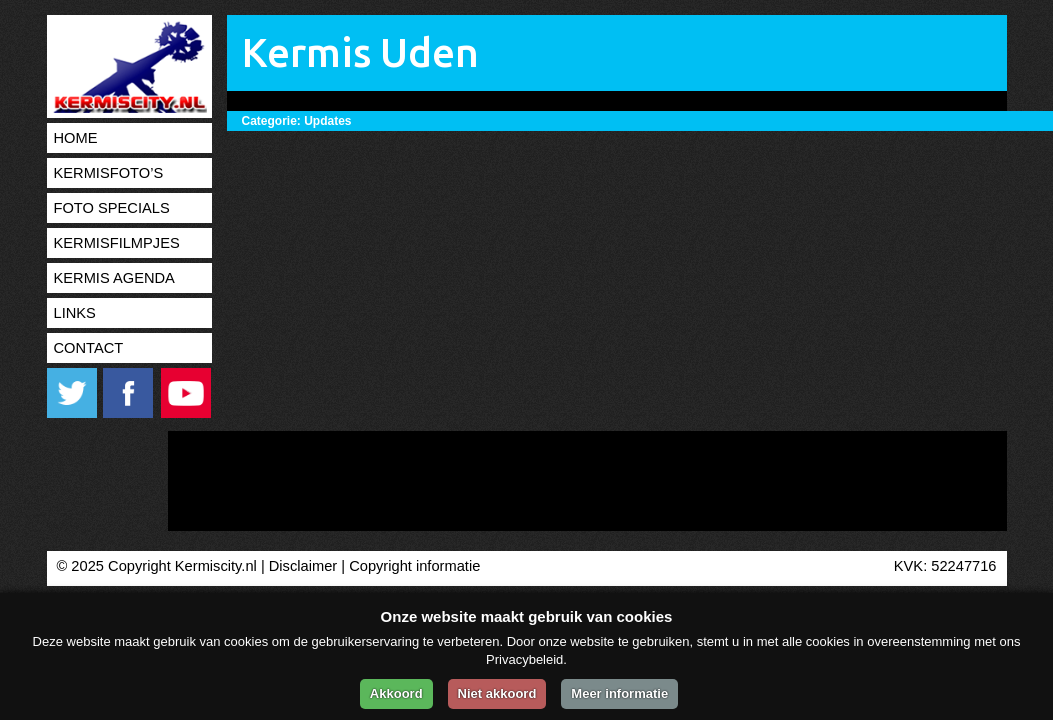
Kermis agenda (114, 278)
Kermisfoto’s (109, 173)
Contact (89, 348)
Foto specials (112, 208)
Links (75, 313)
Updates (327, 121)
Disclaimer (303, 566)
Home (76, 138)
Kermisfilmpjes (117, 243)
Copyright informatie (414, 566)
